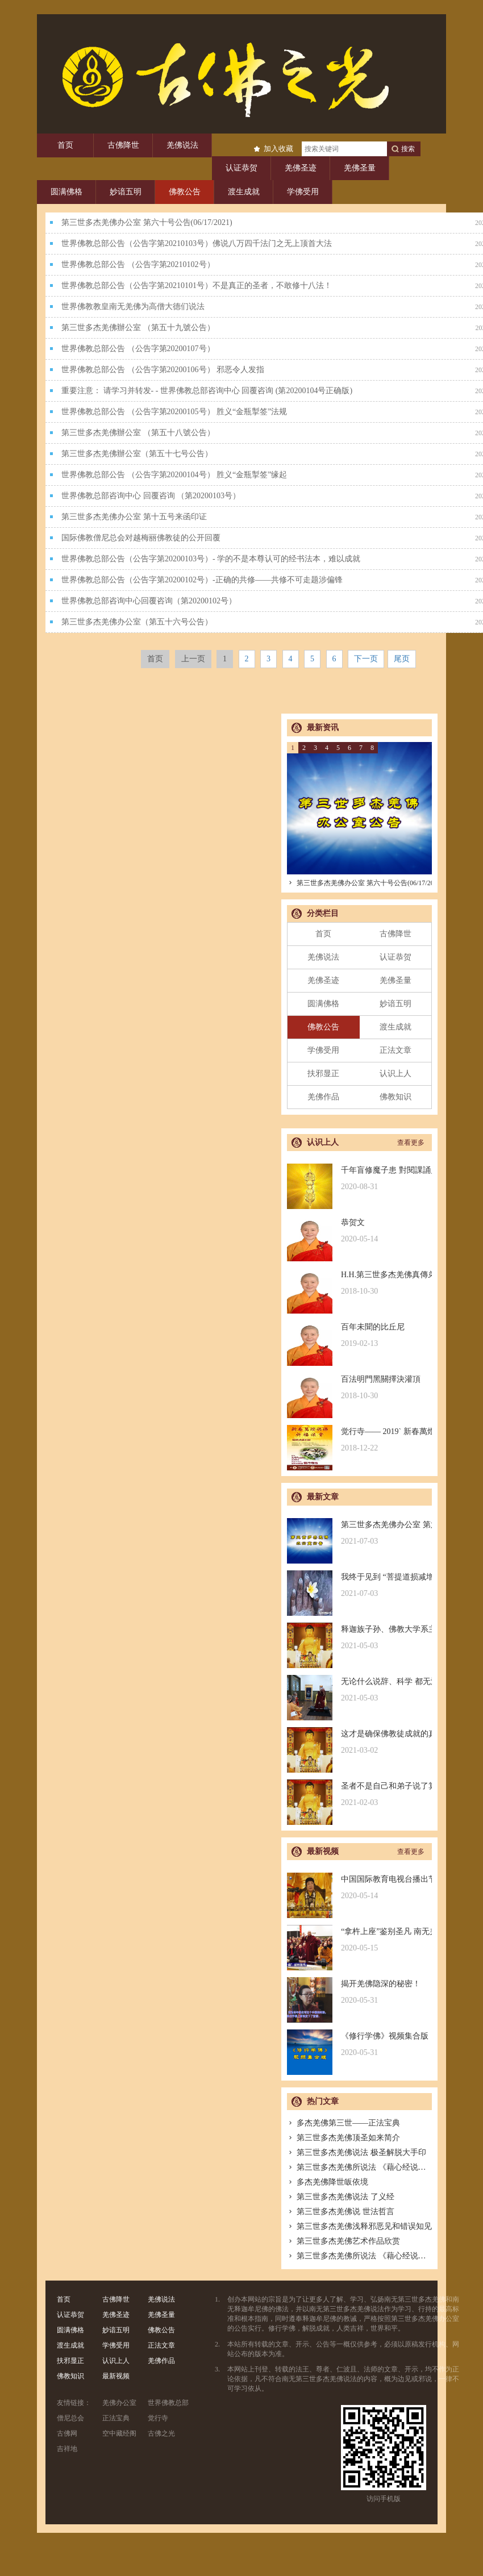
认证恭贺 (241, 168)
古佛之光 (161, 2433)
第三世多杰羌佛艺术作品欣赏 (343, 2241)
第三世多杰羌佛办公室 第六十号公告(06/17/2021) (146, 222)
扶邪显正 (323, 1073)
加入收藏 (278, 148)
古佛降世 (123, 145)
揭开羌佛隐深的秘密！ (359, 1992)
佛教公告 (185, 191)
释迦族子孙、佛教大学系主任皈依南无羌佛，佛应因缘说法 (359, 1638)
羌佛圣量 (360, 168)
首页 (65, 145)
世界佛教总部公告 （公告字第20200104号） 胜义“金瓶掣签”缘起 (174, 474)
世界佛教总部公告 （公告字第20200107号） (138, 348)
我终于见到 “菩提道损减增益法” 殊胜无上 (359, 1585)
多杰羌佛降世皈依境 (327, 2182)
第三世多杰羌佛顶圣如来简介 (343, 2137)
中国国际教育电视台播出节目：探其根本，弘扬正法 (359, 1888)
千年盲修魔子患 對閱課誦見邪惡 (359, 1179)
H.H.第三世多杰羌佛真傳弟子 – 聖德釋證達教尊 (359, 1283)
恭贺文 (359, 1231)
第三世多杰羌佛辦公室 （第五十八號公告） (138, 432)
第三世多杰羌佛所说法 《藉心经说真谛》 (364, 2167)
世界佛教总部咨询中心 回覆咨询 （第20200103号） (150, 495)
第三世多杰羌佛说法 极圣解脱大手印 (356, 2152)
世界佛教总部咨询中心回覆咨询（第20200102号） (148, 601)
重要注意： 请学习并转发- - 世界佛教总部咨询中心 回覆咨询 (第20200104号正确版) (206, 390)
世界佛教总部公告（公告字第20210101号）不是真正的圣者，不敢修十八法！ (196, 285)
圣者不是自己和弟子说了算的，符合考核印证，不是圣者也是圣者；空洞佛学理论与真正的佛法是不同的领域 (359, 1794)
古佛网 (67, 2433)
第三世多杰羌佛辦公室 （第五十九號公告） (138, 327)
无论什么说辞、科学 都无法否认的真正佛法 (359, 1690)
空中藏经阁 (119, 2433)
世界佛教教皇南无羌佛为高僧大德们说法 (133, 306)
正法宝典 (116, 2418)
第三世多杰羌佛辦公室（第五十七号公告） (137, 453)
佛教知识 (395, 1097)
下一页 (366, 659)
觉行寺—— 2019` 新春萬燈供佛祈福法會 (359, 1440)
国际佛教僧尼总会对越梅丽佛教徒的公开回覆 (140, 537)
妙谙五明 (125, 191)
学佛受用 (303, 191)
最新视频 (116, 2376)
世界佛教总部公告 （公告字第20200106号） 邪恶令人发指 (162, 369)
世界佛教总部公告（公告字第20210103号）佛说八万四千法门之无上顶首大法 (196, 243)
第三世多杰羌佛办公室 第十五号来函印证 (134, 516)
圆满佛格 (66, 191)
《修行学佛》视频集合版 (359, 2044)
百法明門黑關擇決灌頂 (359, 1388)
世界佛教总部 (168, 2403)
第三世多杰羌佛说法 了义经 (340, 2196)
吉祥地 (67, 2449)
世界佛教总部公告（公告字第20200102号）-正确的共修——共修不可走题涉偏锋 (202, 580)
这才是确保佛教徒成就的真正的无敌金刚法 (359, 1742)
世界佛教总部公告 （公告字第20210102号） (138, 264)
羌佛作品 (323, 1097)
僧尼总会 (70, 2418)
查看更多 (410, 1143)
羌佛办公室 (119, 2403)
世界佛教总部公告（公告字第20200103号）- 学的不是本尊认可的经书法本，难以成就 (210, 559)
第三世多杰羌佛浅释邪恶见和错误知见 (359, 2226)
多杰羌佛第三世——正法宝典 (343, 2123)
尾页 (402, 659)
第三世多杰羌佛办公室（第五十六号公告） (137, 622)
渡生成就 (244, 191)
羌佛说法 (182, 145)
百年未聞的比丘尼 (359, 1335)
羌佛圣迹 (301, 168)
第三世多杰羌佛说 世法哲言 (340, 2211)
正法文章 (395, 1050)
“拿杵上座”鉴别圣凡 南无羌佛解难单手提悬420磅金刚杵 (359, 1940)
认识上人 (395, 1073)
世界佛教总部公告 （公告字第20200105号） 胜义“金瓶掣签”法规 (174, 411)
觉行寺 (158, 2418)
